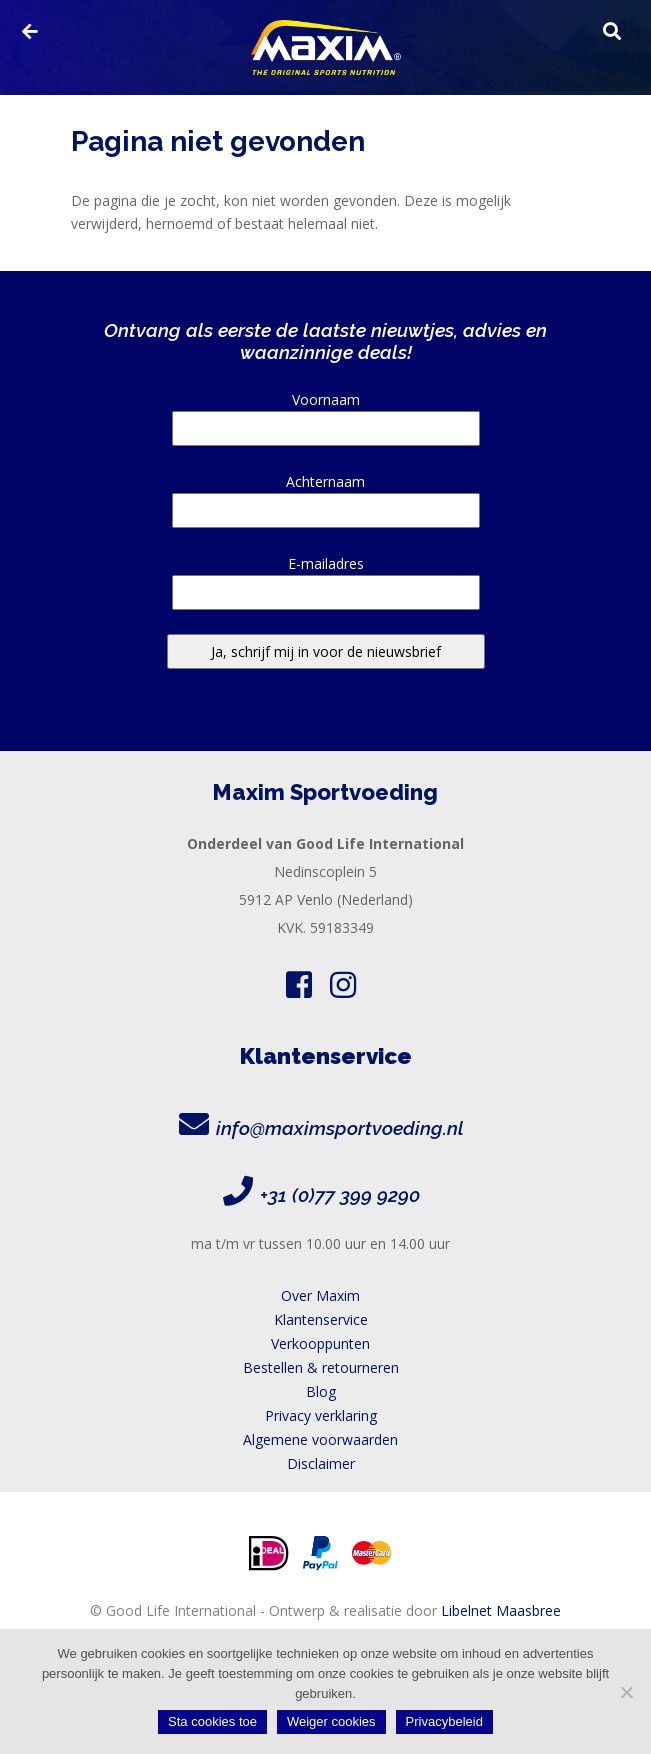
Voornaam (326, 414)
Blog (321, 1391)
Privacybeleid (444, 1721)
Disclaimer (321, 1463)
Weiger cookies (331, 1721)
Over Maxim (320, 1295)
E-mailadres (326, 578)
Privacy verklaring (321, 1415)
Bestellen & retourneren (321, 1367)
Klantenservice (321, 1319)
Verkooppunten (320, 1343)
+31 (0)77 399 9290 (340, 1195)
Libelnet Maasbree (501, 1610)
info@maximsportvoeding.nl (340, 1128)
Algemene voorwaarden (320, 1439)
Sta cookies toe (212, 1721)
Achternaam (326, 496)
